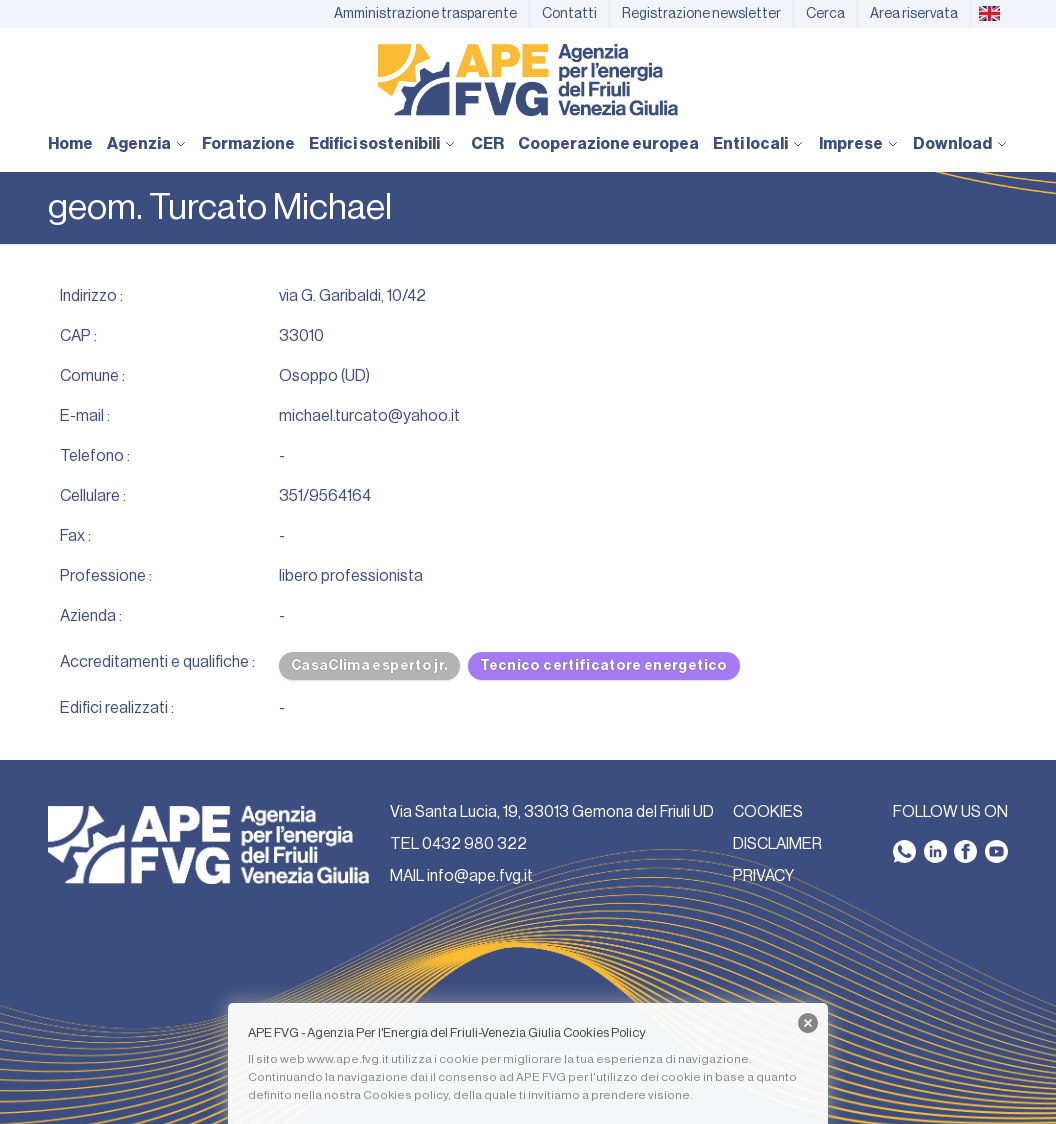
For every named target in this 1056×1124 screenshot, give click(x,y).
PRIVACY (763, 876)
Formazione (248, 144)
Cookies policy (405, 1095)
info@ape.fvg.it (480, 876)
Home (70, 144)
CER (487, 144)
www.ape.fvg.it (348, 1059)
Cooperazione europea (608, 144)
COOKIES (768, 812)
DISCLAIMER (777, 844)
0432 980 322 (474, 844)
